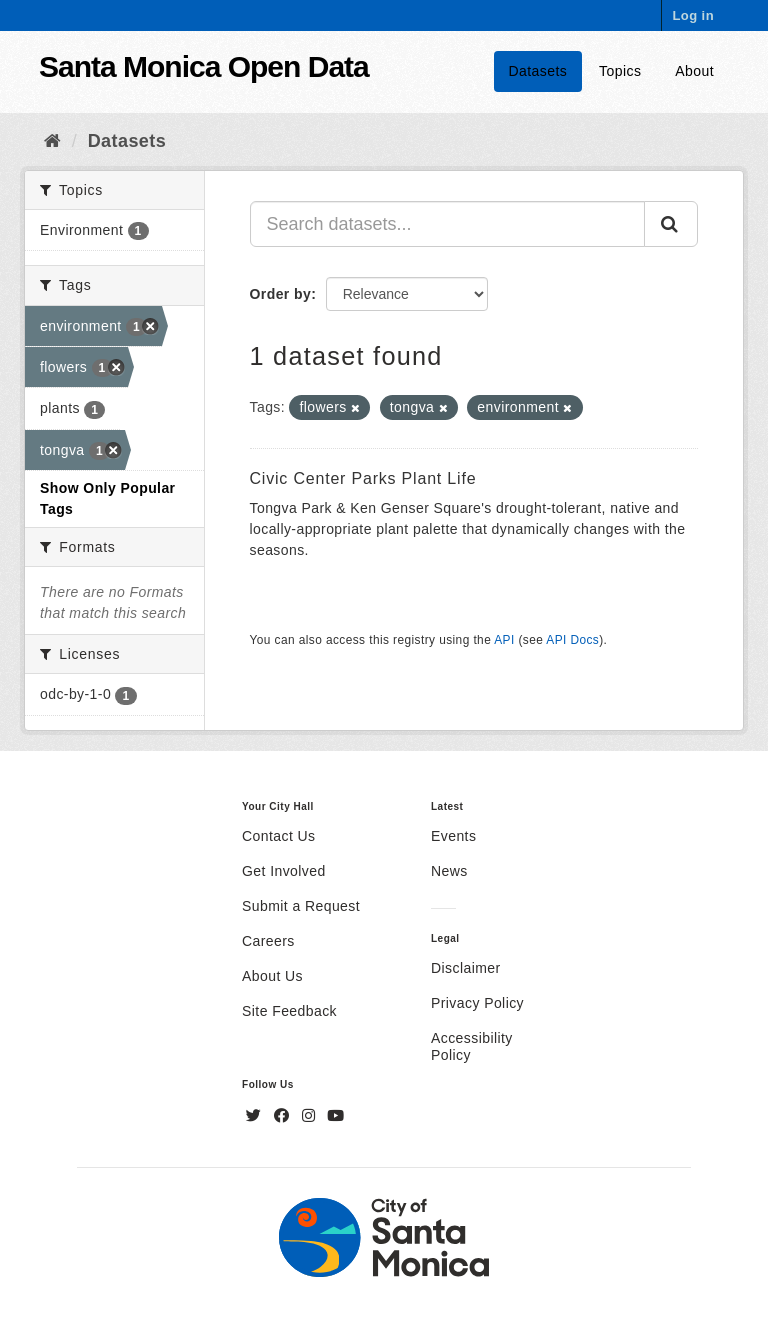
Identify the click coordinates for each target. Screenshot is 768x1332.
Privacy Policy (477, 1003)
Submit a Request (301, 906)
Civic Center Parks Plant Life (363, 478)
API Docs (572, 640)
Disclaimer (466, 968)
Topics (620, 71)
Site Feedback (289, 1011)
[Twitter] (256, 1116)
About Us (272, 976)
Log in (693, 15)
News (449, 871)
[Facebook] (284, 1116)
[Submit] (671, 224)
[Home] (52, 141)
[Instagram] (311, 1116)
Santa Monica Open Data (204, 66)
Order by (281, 294)
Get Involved (284, 871)
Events (453, 836)
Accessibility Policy (472, 1046)
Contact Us (278, 836)
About (694, 71)
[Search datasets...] (448, 224)
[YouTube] (335, 1116)
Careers (268, 941)
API (504, 640)
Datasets (538, 71)
